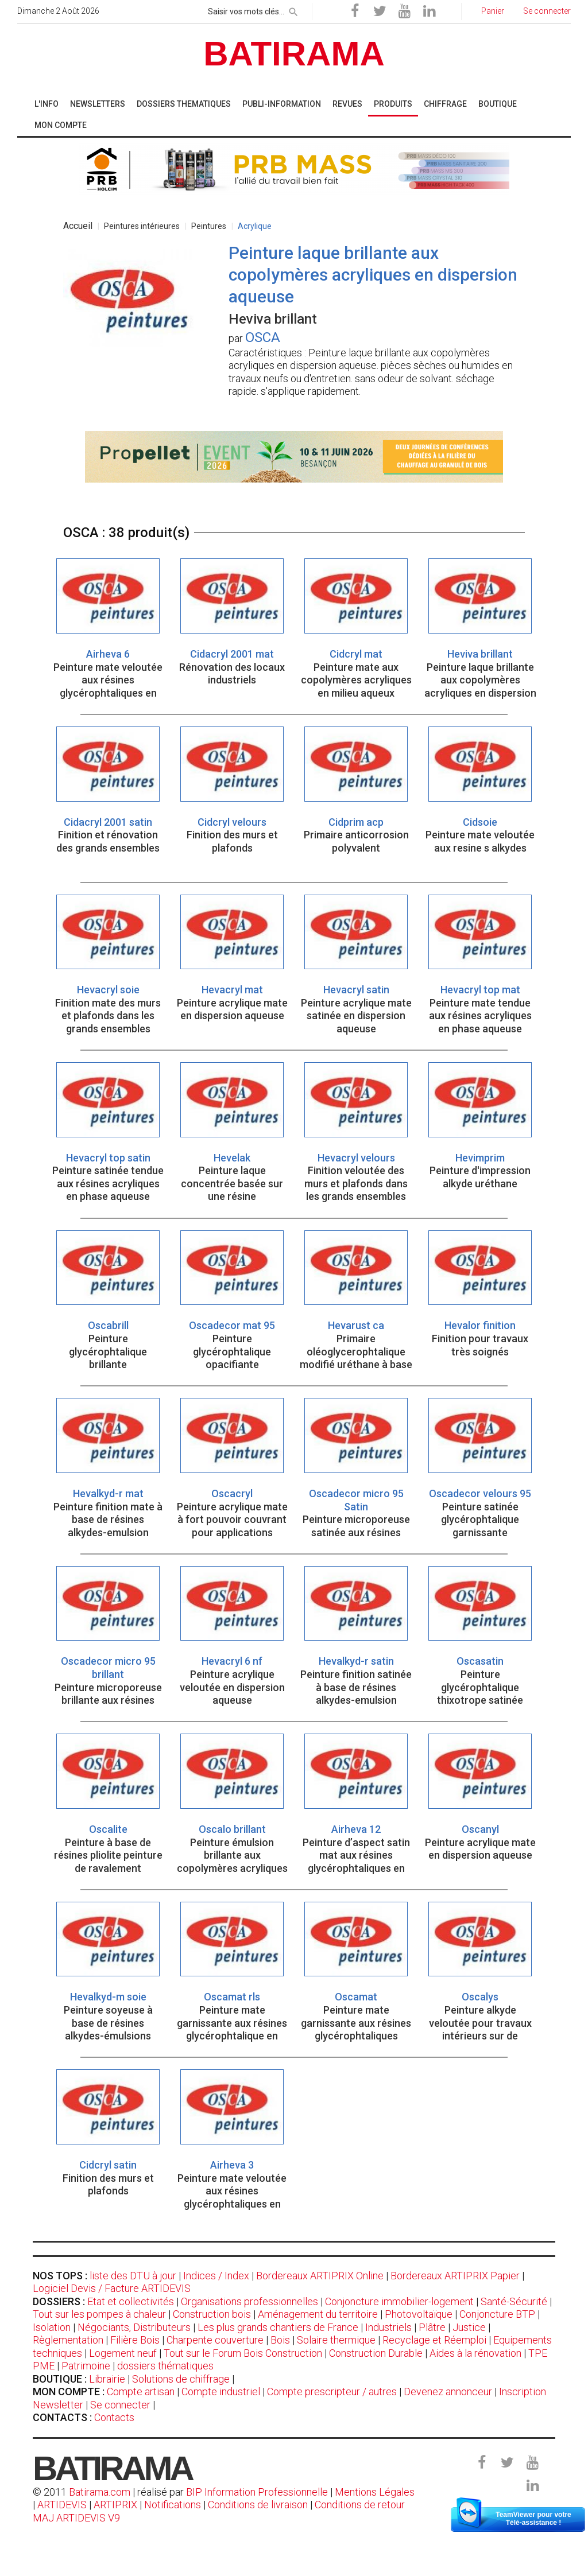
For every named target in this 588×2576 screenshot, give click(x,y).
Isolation (52, 2327)
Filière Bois (135, 2340)
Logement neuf (123, 2353)
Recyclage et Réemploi (434, 2340)
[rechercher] (293, 9)
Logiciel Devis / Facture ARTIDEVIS (112, 2288)
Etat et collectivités (130, 2301)
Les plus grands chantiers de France (278, 2327)
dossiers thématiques (165, 2366)
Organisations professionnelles (249, 2301)
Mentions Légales (375, 2492)
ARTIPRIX (115, 2505)
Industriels (388, 2327)
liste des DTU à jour (133, 2276)
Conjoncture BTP (497, 2314)
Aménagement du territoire (318, 2314)
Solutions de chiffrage (181, 2379)
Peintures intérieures (142, 226)
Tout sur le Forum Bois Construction (243, 2353)
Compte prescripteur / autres (332, 2391)
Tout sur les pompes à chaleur (99, 2314)
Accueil (77, 225)
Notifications (173, 2505)
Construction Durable (376, 2353)
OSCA (262, 337)
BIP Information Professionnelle (257, 2492)
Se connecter (120, 2405)
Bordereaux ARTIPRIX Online (320, 2276)
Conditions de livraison (258, 2505)
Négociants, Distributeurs (134, 2327)
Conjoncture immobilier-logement (399, 2301)
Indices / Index (216, 2276)
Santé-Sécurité (514, 2301)
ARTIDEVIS (62, 2505)
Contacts (114, 2417)
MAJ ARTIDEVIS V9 (76, 2518)
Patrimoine (85, 2366)
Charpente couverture (215, 2340)
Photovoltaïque (418, 2314)
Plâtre (432, 2327)
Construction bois (212, 2314)
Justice (469, 2327)
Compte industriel (220, 2391)
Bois (280, 2340)
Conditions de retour (360, 2505)
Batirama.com (99, 2492)
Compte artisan (141, 2391)
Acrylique (255, 226)
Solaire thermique (336, 2340)
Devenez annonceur (448, 2391)
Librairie (107, 2379)
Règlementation (68, 2340)
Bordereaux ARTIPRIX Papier (455, 2276)
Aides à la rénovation (475, 2353)
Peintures (208, 226)
